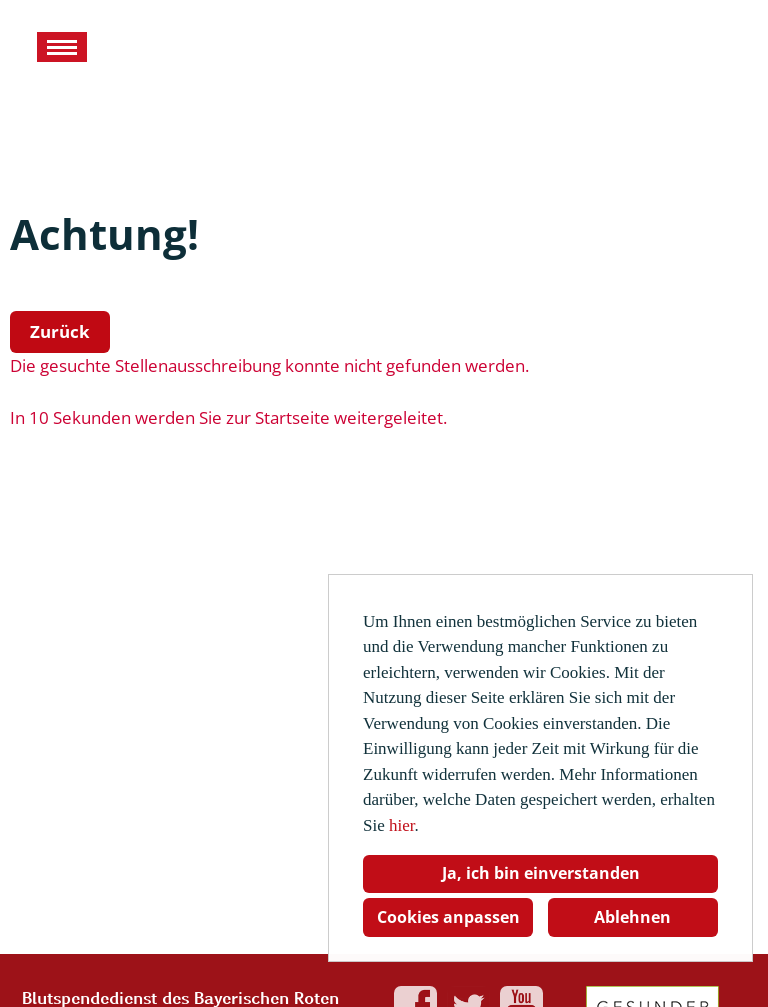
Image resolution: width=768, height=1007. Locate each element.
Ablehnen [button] (632, 917)
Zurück (60, 331)
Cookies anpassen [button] (448, 917)
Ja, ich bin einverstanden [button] (541, 873)
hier (402, 825)
